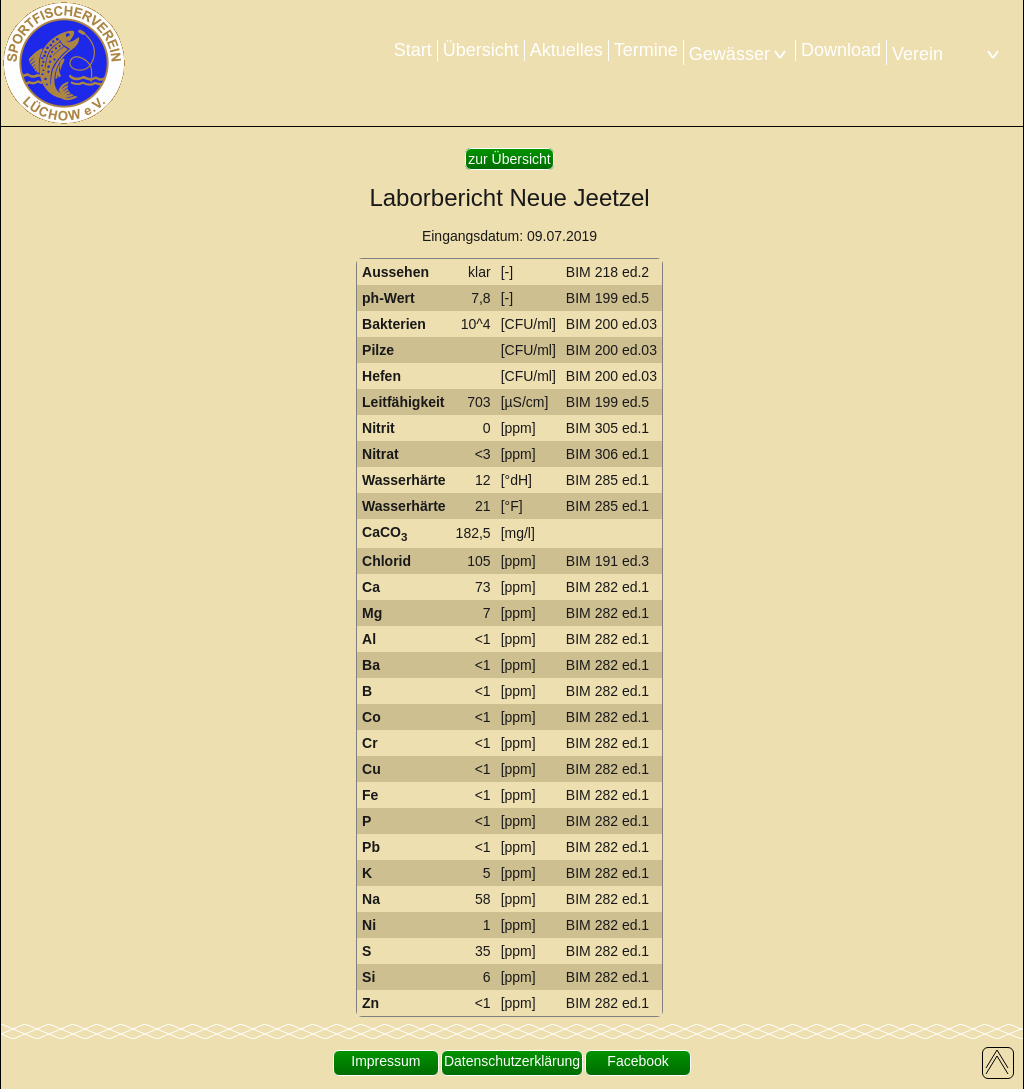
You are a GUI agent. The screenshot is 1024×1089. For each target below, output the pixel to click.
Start (413, 50)
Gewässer (739, 54)
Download (841, 50)
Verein (947, 54)
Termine (646, 50)
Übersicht (481, 50)
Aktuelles (566, 50)
